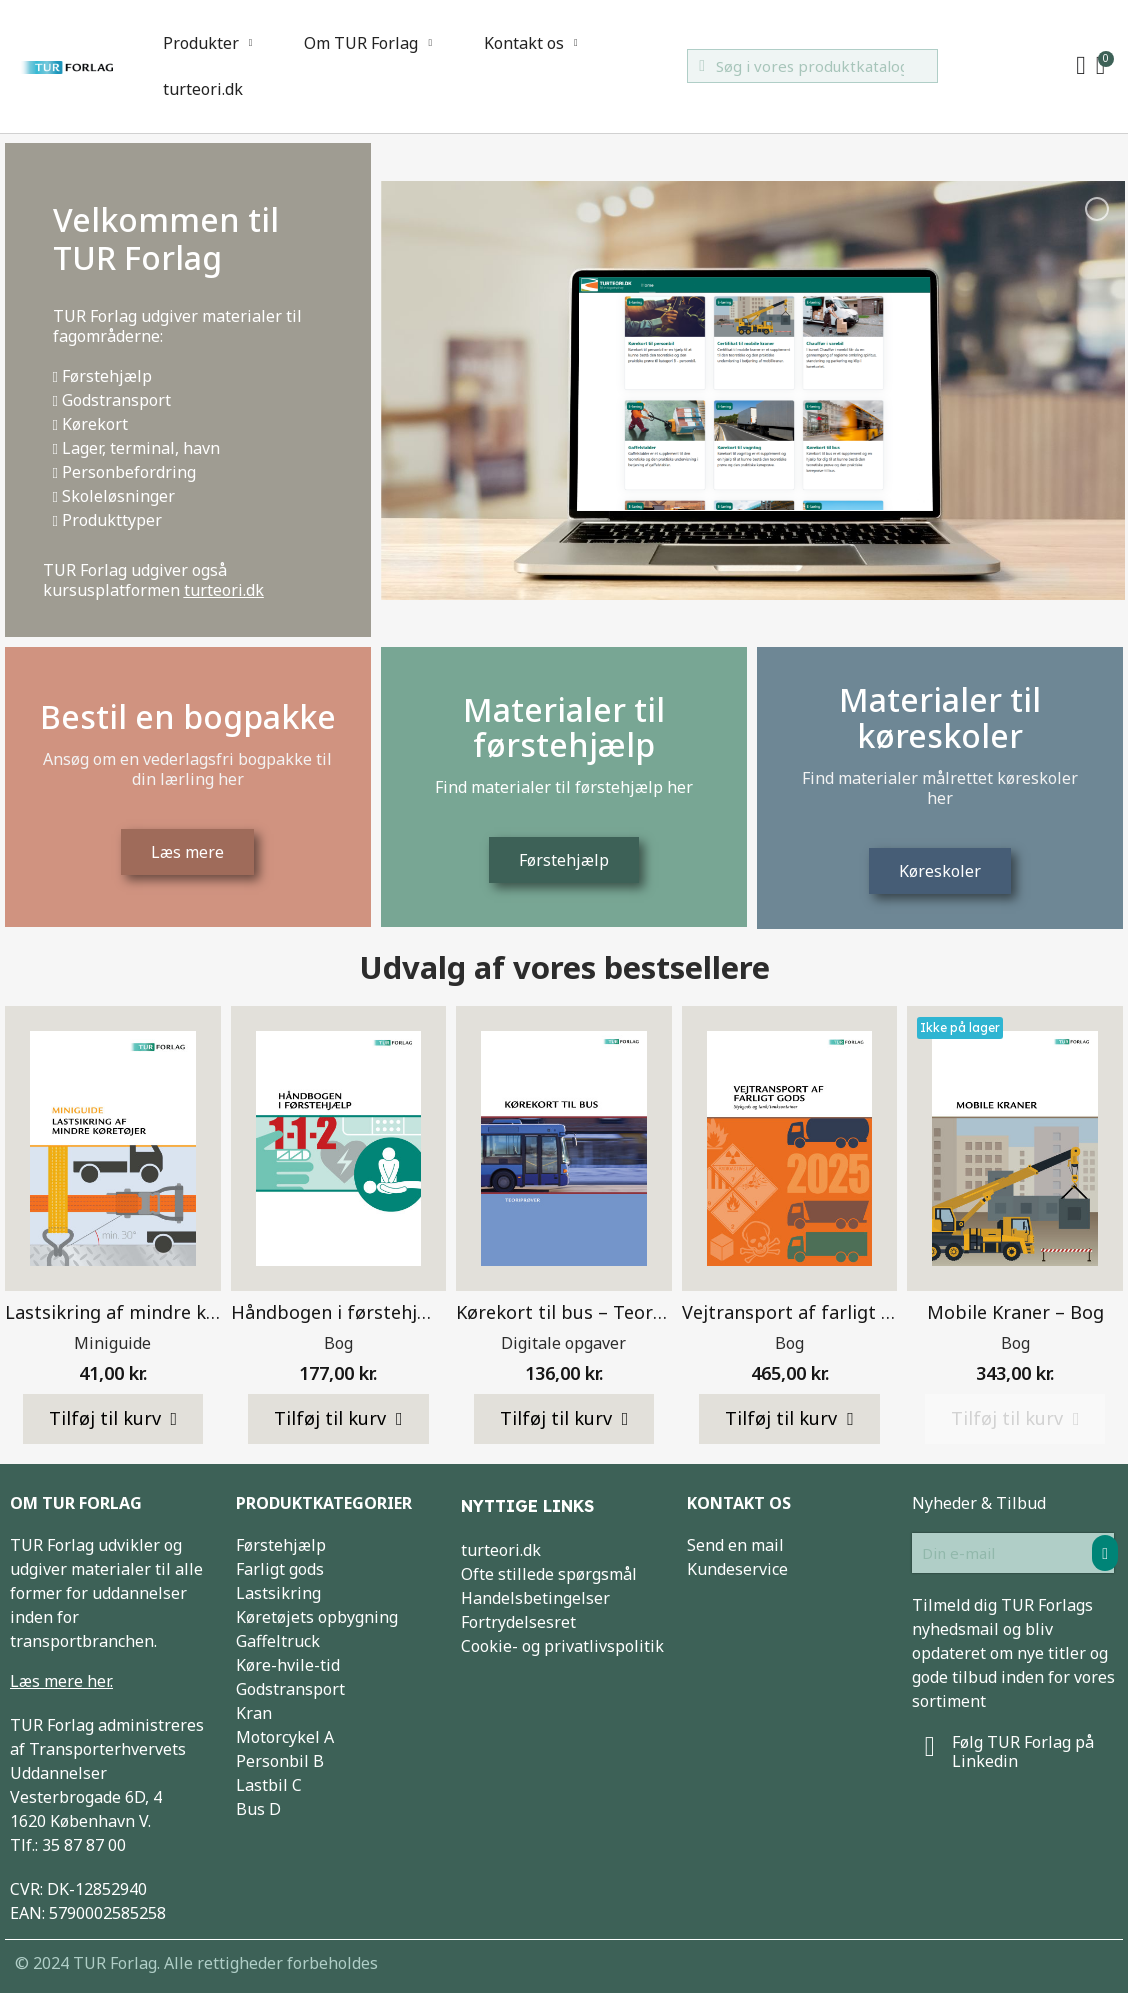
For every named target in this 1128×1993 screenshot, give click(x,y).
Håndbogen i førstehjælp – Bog (367, 1312)
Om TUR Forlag (368, 43)
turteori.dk (203, 89)
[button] (113, 1419)
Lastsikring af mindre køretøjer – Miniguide (194, 1312)
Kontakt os (531, 43)
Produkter (208, 43)
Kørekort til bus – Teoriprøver (586, 1312)
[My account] (1081, 66)
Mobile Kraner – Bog (1015, 1312)
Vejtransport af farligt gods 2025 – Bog (852, 1312)
